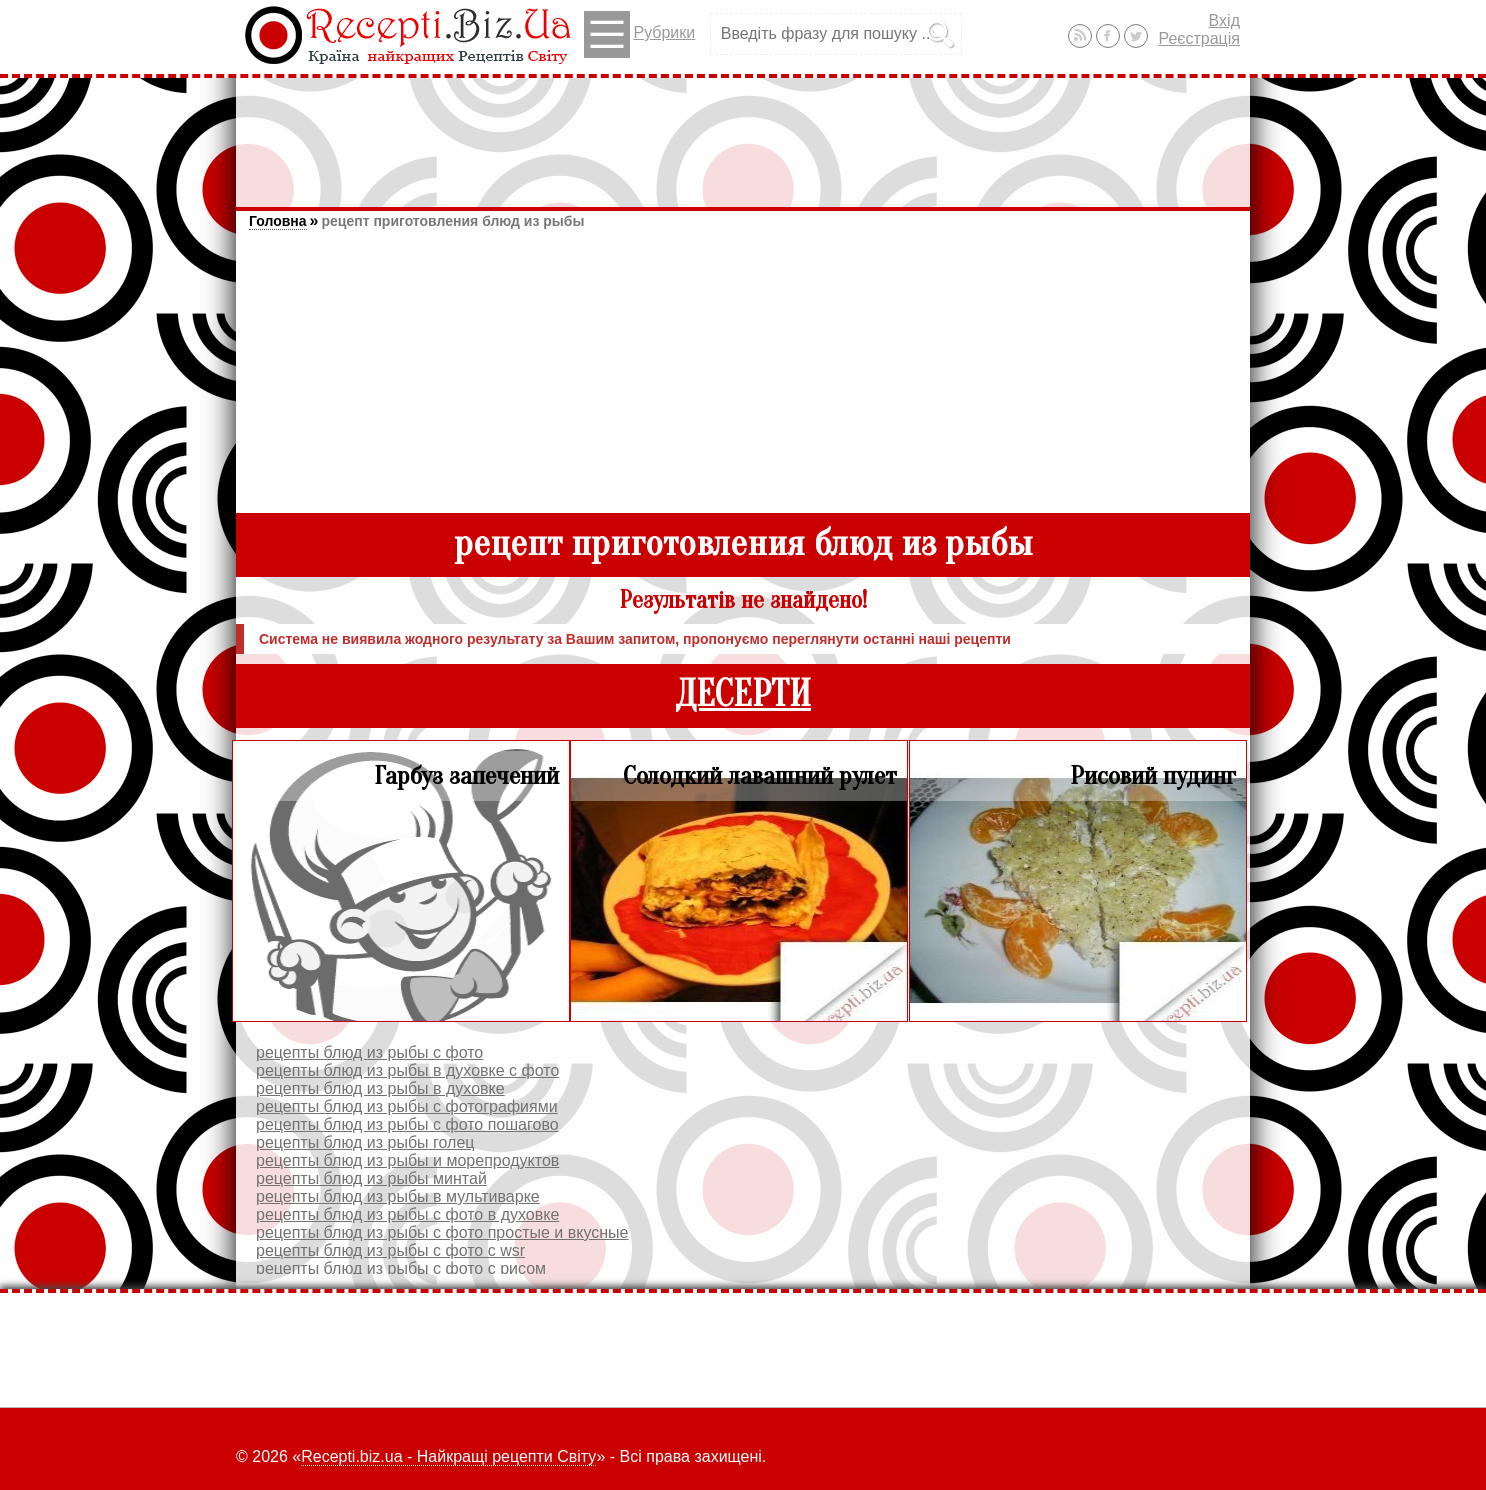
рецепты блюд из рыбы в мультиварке (398, 1196)
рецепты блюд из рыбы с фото (369, 1052)
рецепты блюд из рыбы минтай (371, 1178)
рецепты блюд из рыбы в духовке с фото (407, 1070)
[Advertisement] (743, 133)
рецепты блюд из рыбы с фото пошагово (407, 1124)
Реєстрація (1199, 38)
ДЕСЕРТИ (743, 694)
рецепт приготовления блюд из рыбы (452, 221)
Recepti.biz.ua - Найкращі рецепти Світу (448, 1456)
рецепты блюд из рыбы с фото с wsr (390, 1250)
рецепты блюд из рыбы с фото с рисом (401, 1268)
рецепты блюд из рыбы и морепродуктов (407, 1160)
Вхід (1224, 20)
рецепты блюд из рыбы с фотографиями (407, 1106)
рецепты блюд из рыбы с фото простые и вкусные (442, 1232)
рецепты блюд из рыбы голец (365, 1142)
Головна (278, 221)
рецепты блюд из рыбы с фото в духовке (407, 1214)
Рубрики (639, 34)
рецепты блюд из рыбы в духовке (380, 1088)
